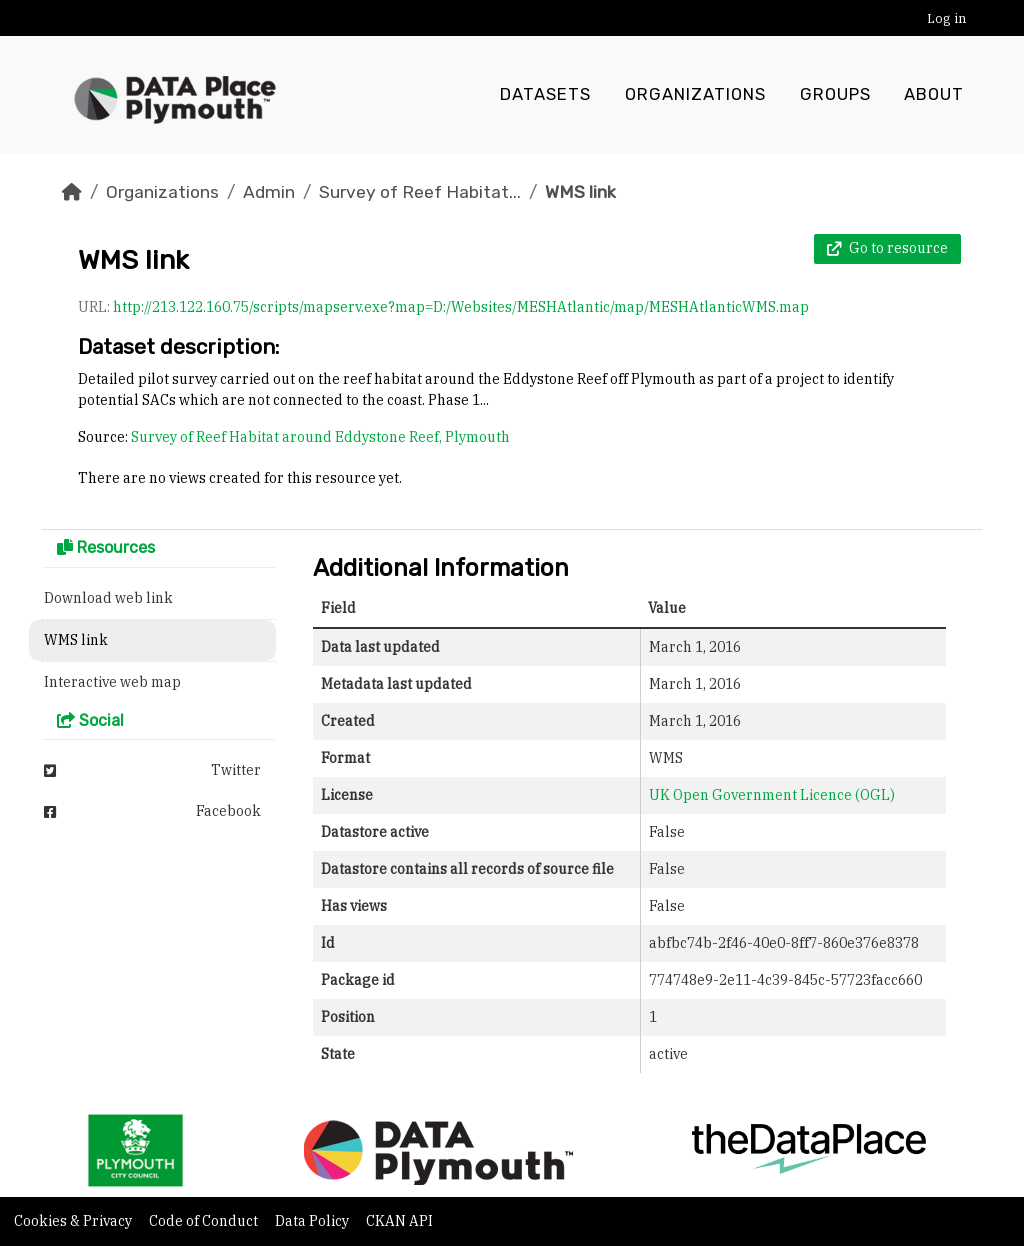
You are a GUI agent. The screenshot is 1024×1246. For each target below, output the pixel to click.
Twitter (152, 770)
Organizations (695, 95)
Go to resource (887, 248)
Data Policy (313, 1221)
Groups (835, 95)
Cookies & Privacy (74, 1221)
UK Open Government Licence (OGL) (772, 795)
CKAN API (399, 1221)
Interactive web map (112, 682)
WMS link (580, 192)
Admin (269, 192)
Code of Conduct (205, 1221)
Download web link (108, 598)
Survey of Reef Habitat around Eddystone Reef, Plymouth (320, 437)
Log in (946, 18)
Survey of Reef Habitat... (420, 192)
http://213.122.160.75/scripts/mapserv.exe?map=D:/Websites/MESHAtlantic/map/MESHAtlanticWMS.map (461, 307)
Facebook (152, 811)
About (934, 95)
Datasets (545, 95)
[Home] (72, 192)
